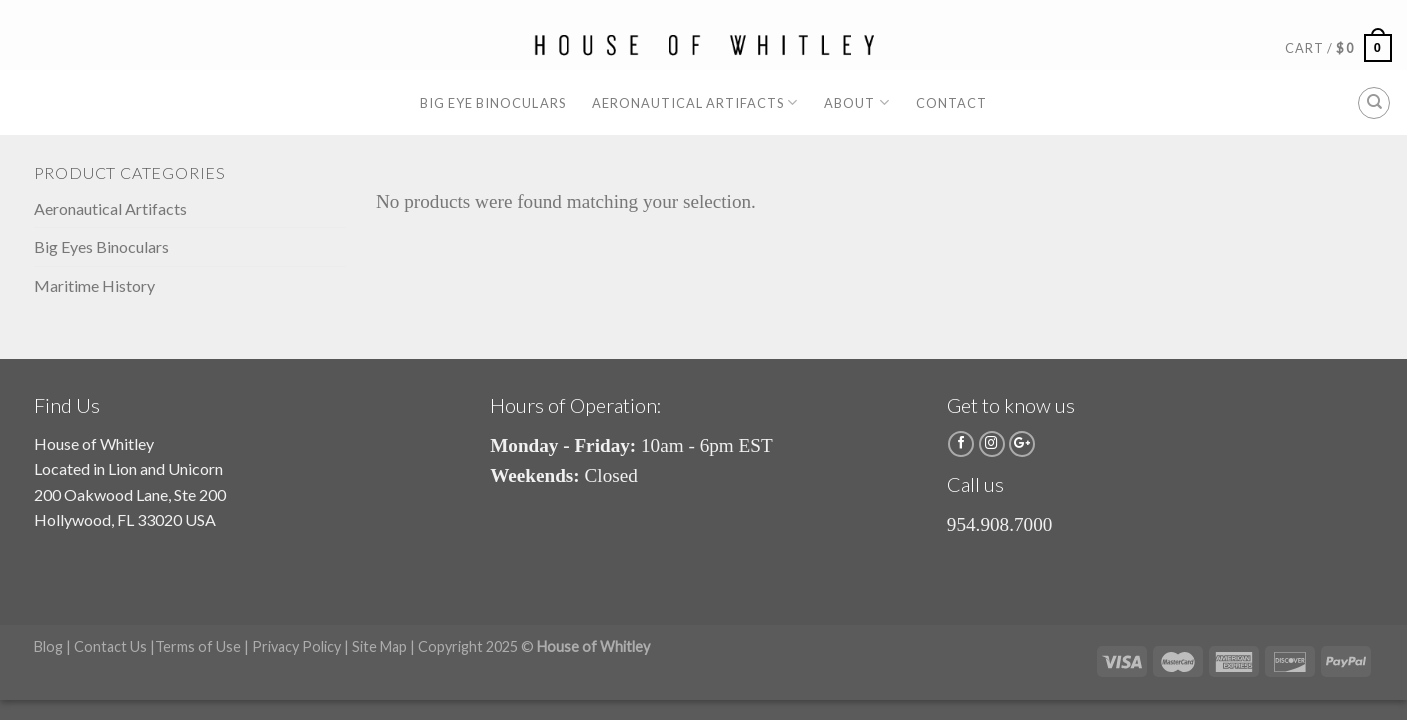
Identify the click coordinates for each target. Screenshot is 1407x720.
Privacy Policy (296, 646)
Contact (951, 103)
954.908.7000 (1000, 524)
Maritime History (94, 285)
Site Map (379, 646)
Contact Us (110, 646)
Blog (48, 646)
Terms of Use (198, 646)
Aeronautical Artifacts (695, 102)
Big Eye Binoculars (492, 103)
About (856, 102)
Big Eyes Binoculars (101, 246)
